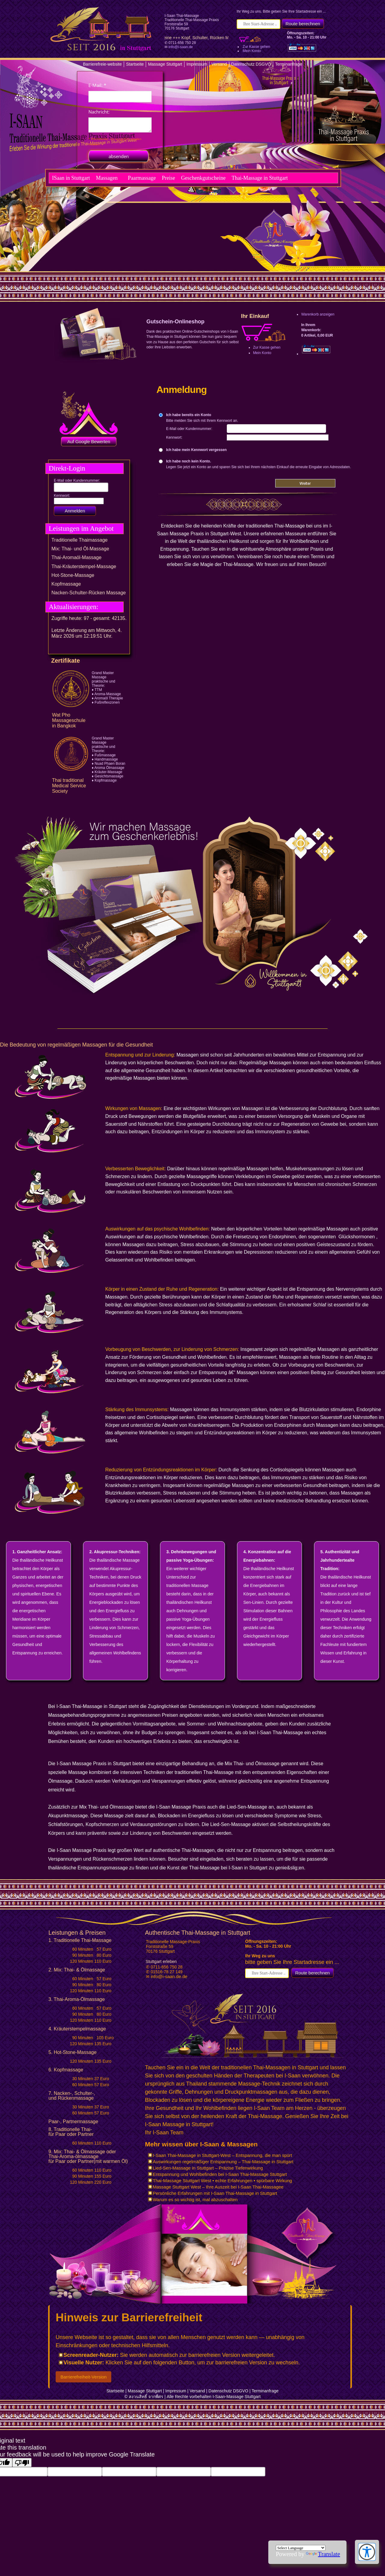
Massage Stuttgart (165, 64)
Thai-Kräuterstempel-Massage (83, 566)
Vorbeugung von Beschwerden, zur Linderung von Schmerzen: (172, 1349)
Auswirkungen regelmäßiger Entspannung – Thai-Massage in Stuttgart (223, 2161)
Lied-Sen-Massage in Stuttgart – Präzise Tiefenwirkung (208, 2167)
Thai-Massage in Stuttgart (260, 178)
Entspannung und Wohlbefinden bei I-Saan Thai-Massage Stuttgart (220, 2174)
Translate (323, 2554)
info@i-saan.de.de (169, 1976)
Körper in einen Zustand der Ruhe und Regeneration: (162, 1289)
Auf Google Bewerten (88, 441)
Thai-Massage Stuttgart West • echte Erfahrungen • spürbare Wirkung (222, 2180)
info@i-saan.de (180, 47)
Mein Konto (252, 51)
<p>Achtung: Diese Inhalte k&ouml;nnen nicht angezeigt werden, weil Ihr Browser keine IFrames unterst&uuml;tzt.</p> (120, 118)
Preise (168, 178)
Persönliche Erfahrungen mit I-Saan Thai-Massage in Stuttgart (215, 2193)
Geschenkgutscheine (203, 178)
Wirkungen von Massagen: (133, 1108)
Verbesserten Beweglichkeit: (135, 1168)
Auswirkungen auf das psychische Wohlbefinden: (157, 1228)
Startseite (135, 64)
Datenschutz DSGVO (251, 64)
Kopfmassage (66, 583)
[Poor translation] (22, 2462)
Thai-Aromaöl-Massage (76, 557)
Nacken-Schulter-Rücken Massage (88, 592)
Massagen (107, 178)
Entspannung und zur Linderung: (140, 1054)
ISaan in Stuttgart (71, 178)
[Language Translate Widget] (300, 2548)
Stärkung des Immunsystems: (137, 1409)
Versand (219, 64)
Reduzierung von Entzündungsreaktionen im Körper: (161, 1469)
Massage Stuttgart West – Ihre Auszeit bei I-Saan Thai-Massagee (218, 2186)
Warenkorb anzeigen (317, 314)
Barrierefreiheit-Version (83, 2376)
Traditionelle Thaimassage (79, 540)
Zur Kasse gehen (256, 47)
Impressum (196, 64)
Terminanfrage (288, 64)
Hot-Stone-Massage (72, 575)
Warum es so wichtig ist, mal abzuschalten (195, 2199)
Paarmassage (142, 178)
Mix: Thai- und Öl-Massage (80, 548)
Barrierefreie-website (102, 64)
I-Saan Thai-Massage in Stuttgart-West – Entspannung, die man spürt (222, 2155)
